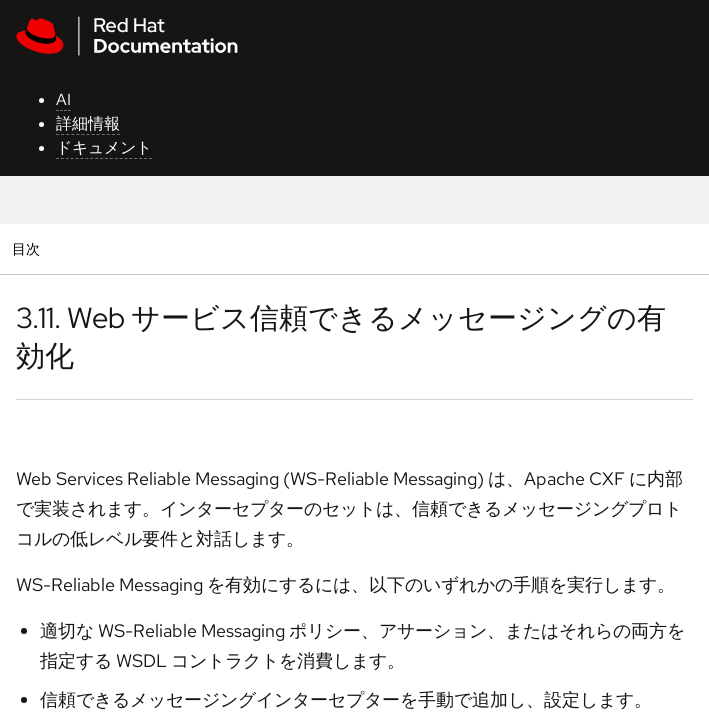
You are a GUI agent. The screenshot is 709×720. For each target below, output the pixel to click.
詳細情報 (88, 123)
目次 (28, 248)
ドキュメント (104, 147)
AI (63, 99)
